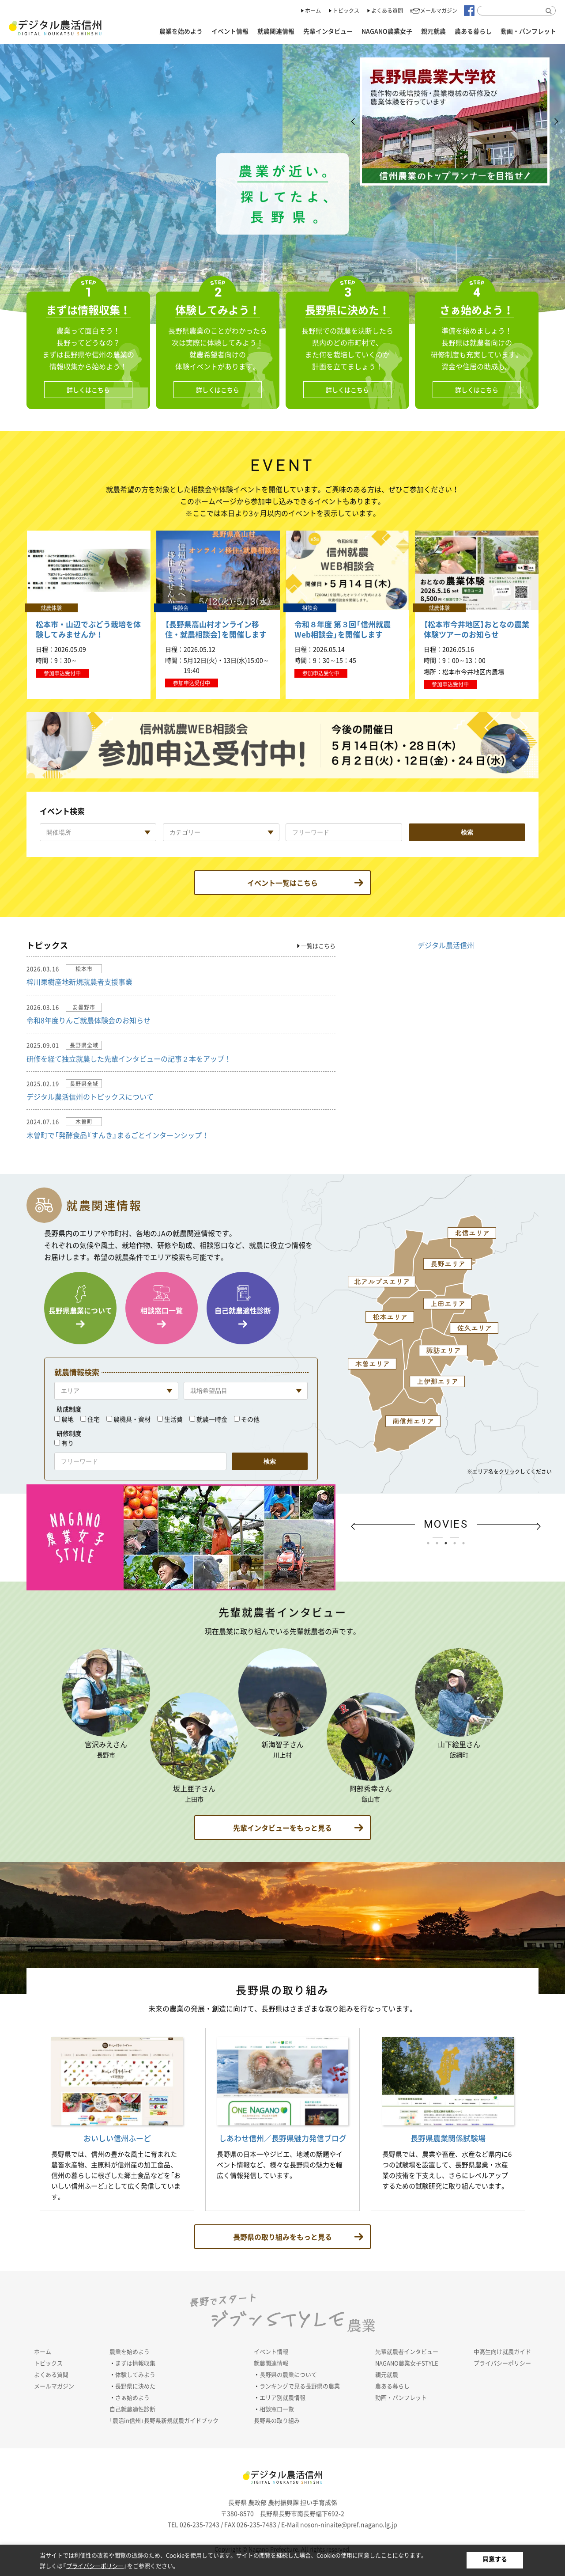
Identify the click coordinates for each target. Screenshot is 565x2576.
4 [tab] (456, 1545)
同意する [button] (494, 2558)
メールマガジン (438, 11)
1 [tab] (430, 1545)
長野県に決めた (135, 2386)
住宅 (93, 1419)
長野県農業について (80, 1310)
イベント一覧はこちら (282, 882)
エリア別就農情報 (282, 2397)
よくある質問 (387, 11)
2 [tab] (439, 1545)
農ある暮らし (473, 31)
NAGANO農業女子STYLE (406, 2363)
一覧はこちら (318, 945)
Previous (353, 121)
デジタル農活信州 (446, 945)
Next (556, 121)
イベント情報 (230, 31)
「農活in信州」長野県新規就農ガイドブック (163, 2420)
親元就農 (433, 31)
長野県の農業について (288, 2374)
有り (67, 1442)
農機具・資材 (132, 1419)
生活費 (173, 1419)
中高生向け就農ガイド (502, 2351)
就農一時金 (211, 1419)
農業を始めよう (181, 31)
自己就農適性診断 (243, 1310)
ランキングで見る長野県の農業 (300, 2386)
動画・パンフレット (528, 31)
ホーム (313, 11)
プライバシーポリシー (502, 2363)
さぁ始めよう (132, 2397)
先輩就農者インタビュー (406, 2351)
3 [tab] (448, 1545)
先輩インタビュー (328, 31)
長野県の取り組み (277, 2420)
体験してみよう (135, 2374)
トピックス (346, 11)
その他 (250, 1419)
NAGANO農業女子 (387, 31)
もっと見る (282, 1827)
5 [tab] (465, 1545)
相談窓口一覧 (161, 1310)
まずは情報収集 (135, 2363)
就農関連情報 (275, 31)
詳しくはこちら (88, 389)
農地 (67, 1419)
